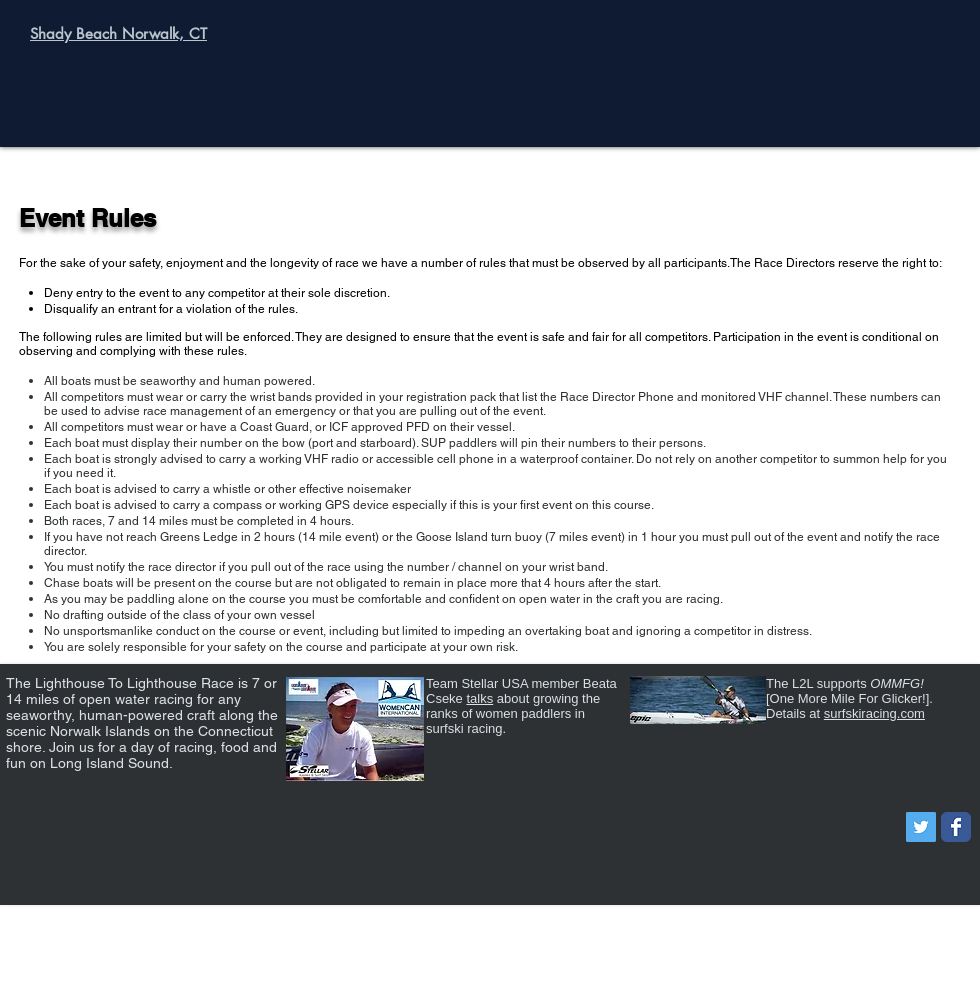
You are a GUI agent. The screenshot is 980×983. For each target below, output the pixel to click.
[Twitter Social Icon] (921, 827)
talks (479, 698)
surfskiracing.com (874, 713)
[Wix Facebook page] (956, 827)
